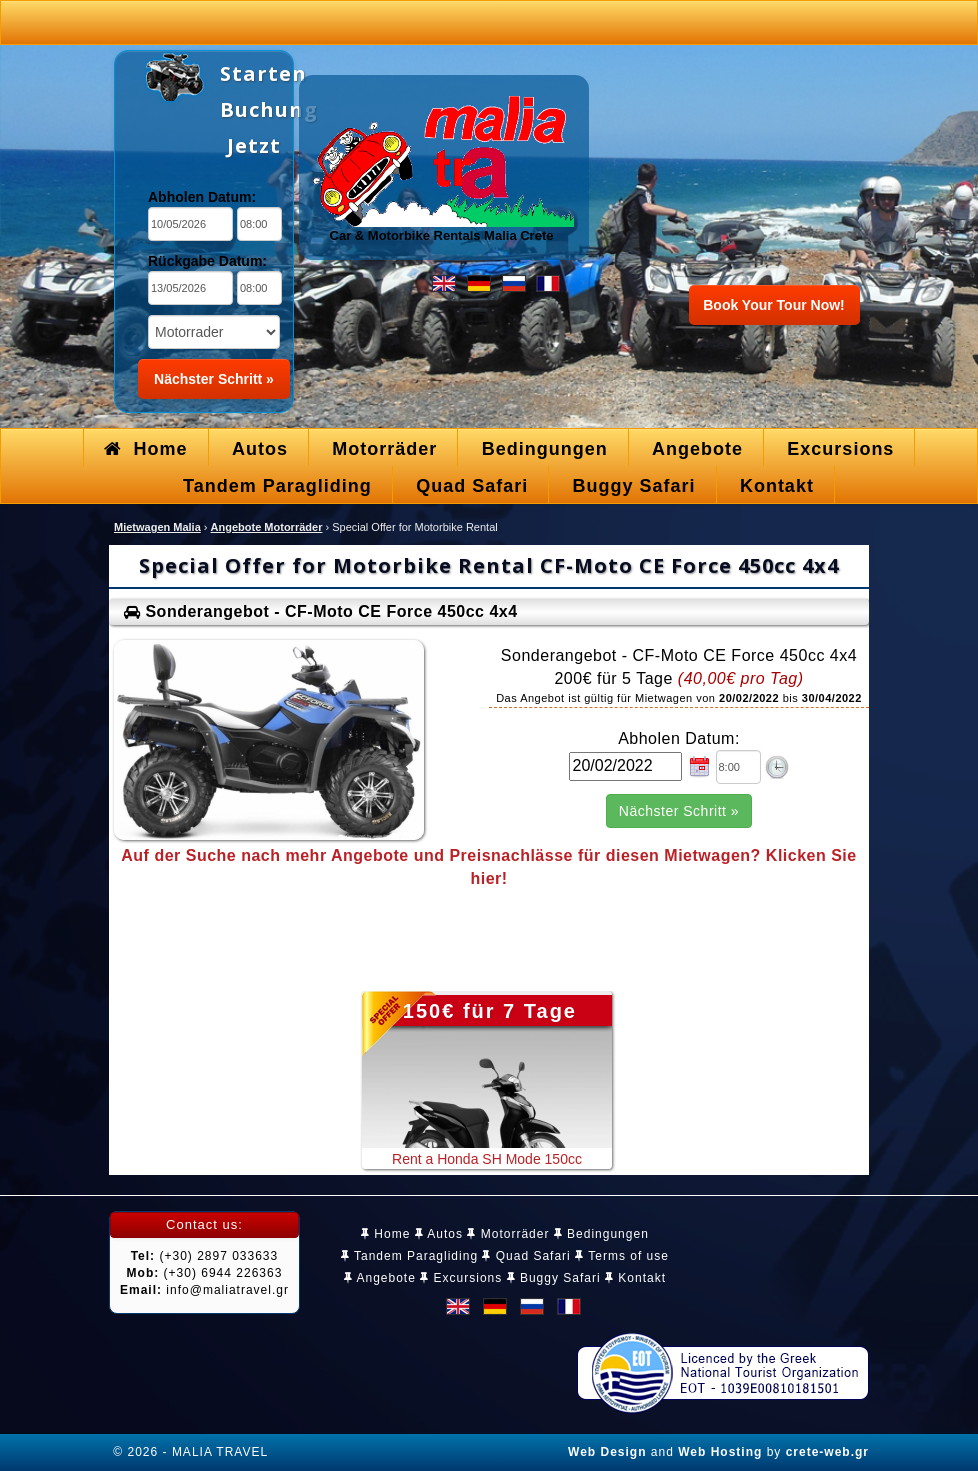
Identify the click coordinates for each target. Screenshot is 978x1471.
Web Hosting (720, 1452)
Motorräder (508, 1234)
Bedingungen (601, 1234)
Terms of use (622, 1256)
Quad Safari (526, 1256)
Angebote (380, 1278)
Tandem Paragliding (409, 1256)
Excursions (461, 1278)
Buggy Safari (554, 1278)
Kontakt (635, 1278)
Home (385, 1234)
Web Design (607, 1452)
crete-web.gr (827, 1452)
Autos (439, 1234)
